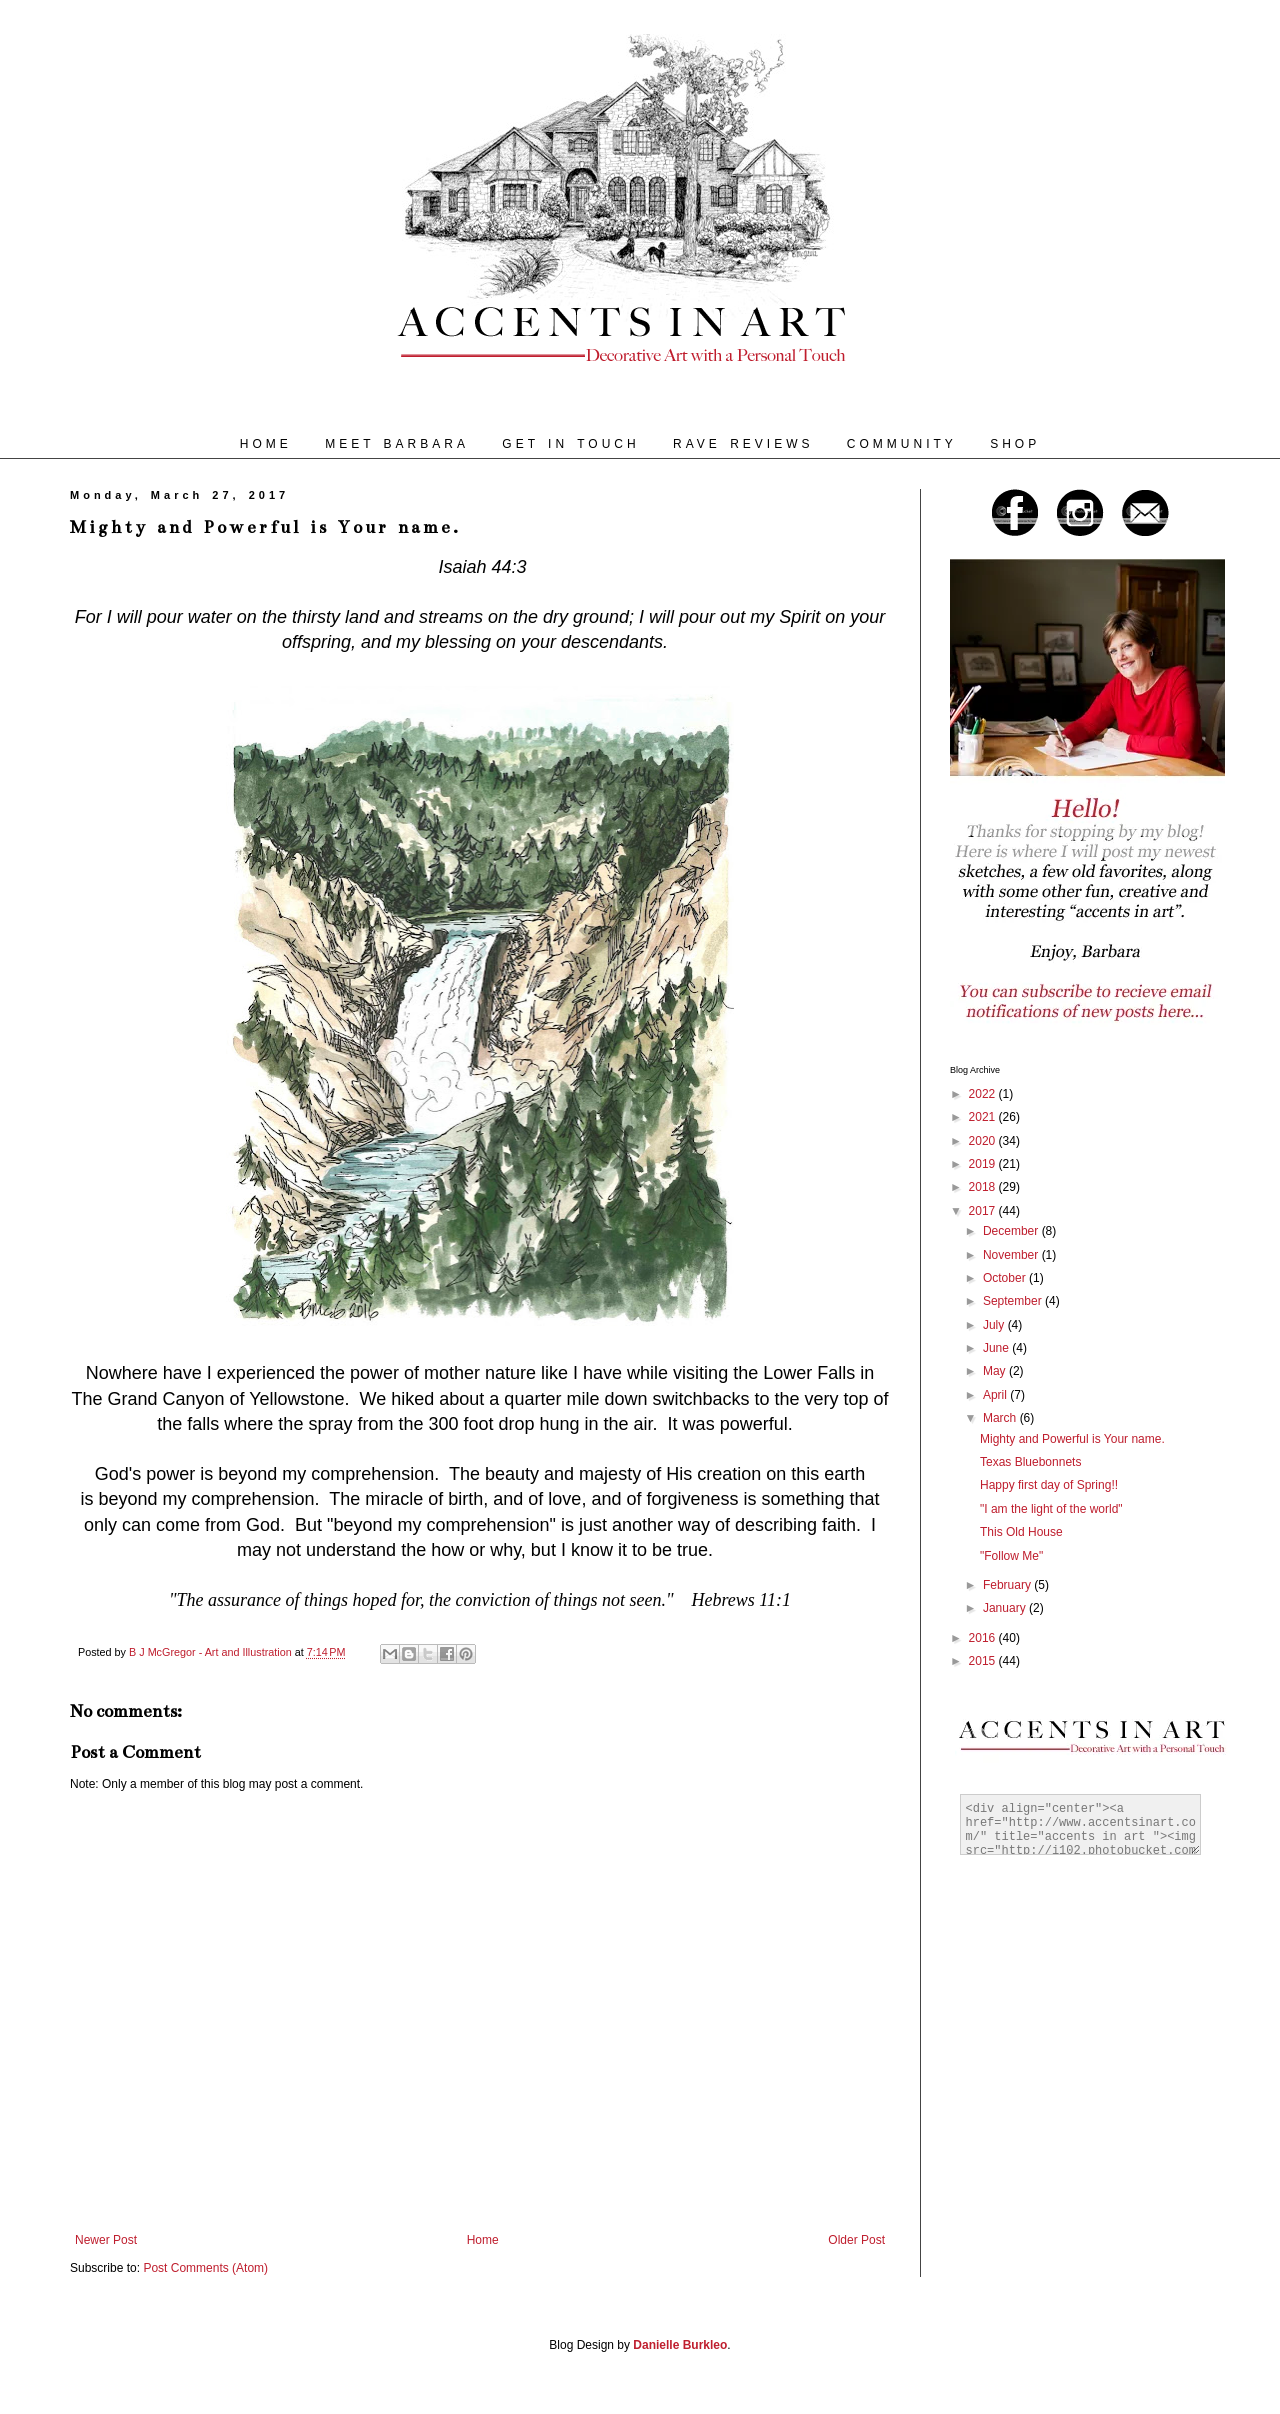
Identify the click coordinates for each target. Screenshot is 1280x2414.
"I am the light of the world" (1051, 1509)
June (997, 1348)
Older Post (856, 2240)
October (1006, 1278)
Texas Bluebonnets (1030, 1462)
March (1001, 1418)
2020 (984, 1141)
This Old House (1021, 1532)
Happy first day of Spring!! (1049, 1485)
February (1008, 1585)
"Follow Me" (1011, 1556)
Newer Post (106, 2240)
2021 (984, 1117)
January (1006, 1608)
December (1012, 1231)
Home (483, 2240)
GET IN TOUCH (570, 444)
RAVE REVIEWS (743, 444)
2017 (984, 1211)
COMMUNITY (902, 444)
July (995, 1325)
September (1014, 1301)
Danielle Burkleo (680, 2345)
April (996, 1395)
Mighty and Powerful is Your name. (1072, 1439)
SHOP (1015, 444)
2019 (984, 1164)
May (996, 1371)
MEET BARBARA (397, 444)
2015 (984, 1661)
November (1012, 1255)
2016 (984, 1638)
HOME (266, 444)
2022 (984, 1094)
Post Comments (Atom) (205, 2268)
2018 (984, 1187)
